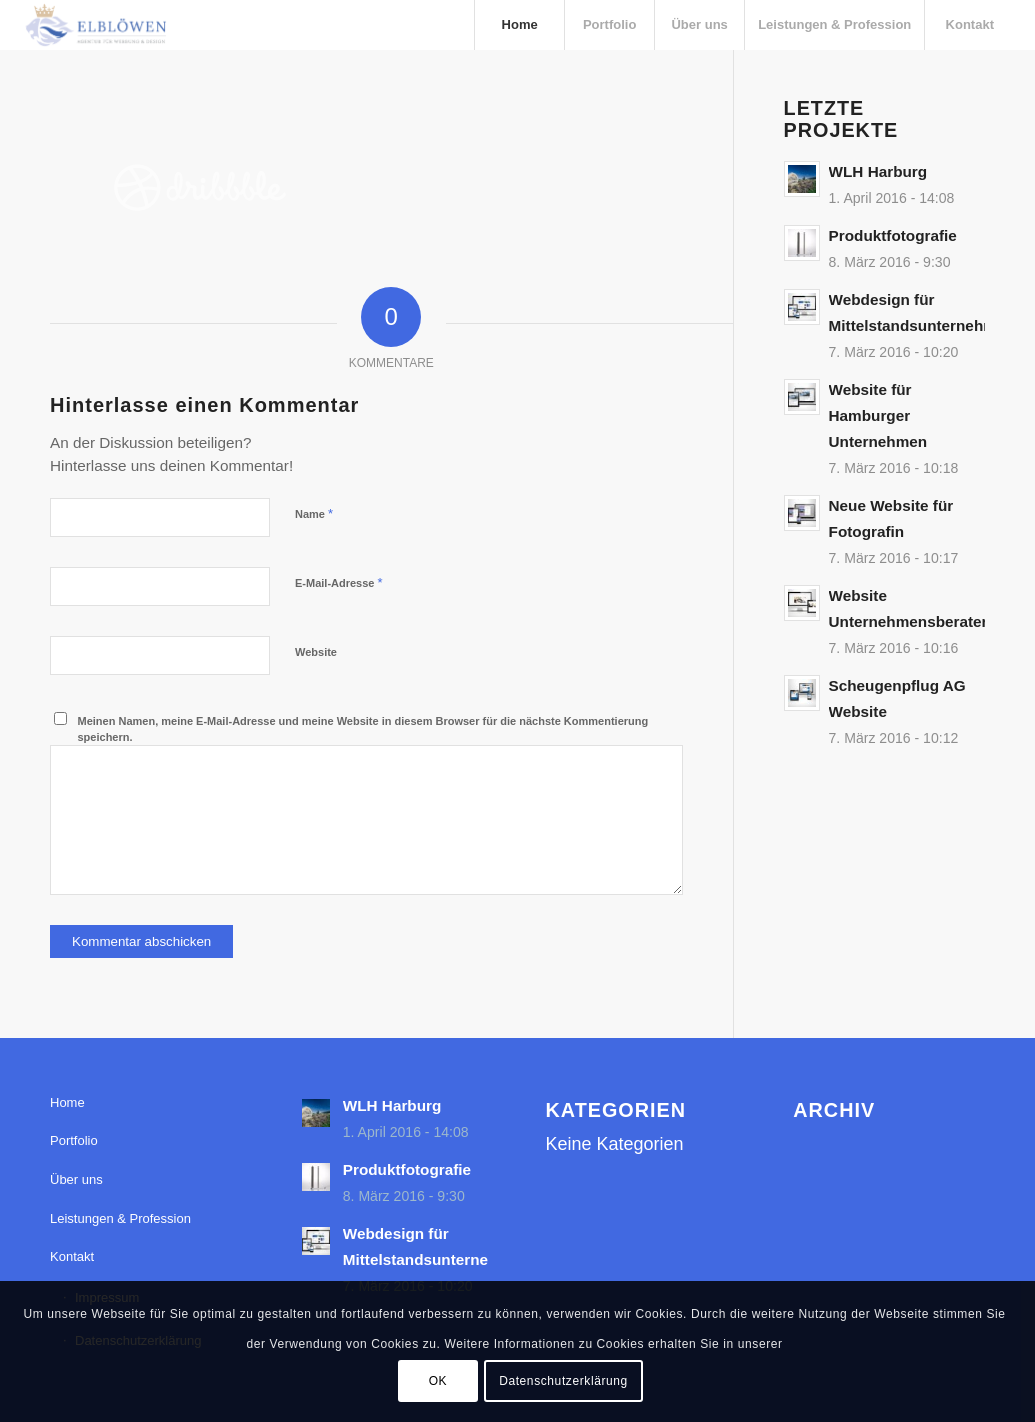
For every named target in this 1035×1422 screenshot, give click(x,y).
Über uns (76, 1179)
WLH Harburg (878, 171)
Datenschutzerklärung (563, 1381)
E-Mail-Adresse (339, 582)
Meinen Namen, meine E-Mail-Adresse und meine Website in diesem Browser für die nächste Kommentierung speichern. (363, 729)
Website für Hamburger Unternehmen (878, 415)
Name (314, 513)
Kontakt (72, 1256)
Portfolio (74, 1140)
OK (438, 1381)
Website (316, 652)
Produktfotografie (893, 235)
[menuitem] (519, 25)
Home (67, 1102)
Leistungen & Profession (120, 1218)
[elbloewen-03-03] (95, 25)
